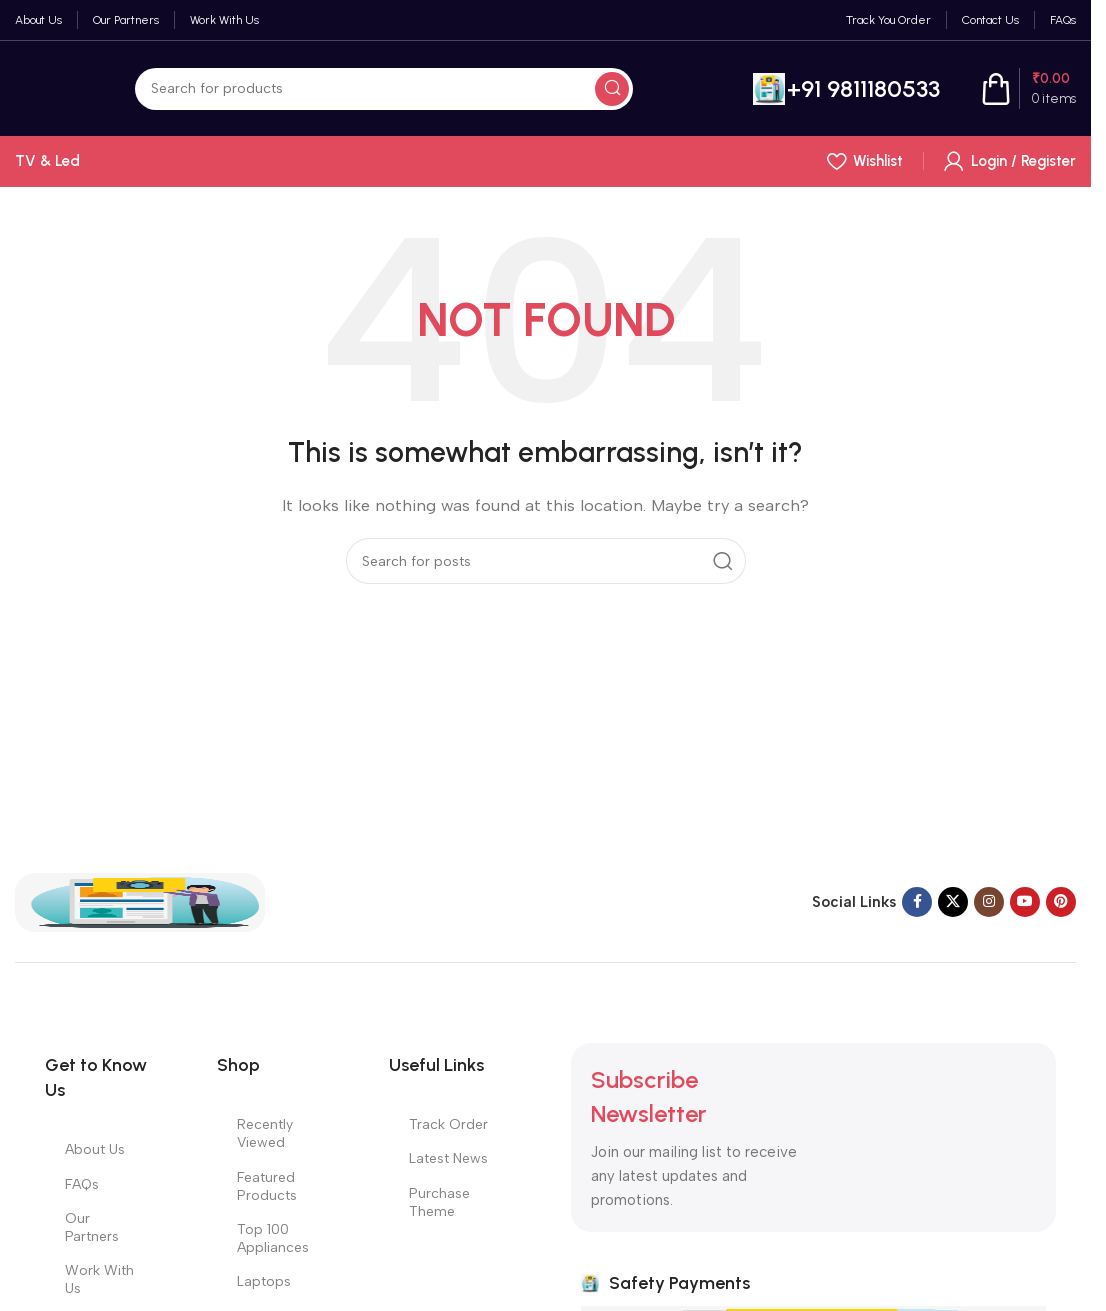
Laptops (264, 1281)
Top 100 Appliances (273, 1238)
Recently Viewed (265, 1133)
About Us (95, 1149)
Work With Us (99, 1279)
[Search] (384, 89)
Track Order (448, 1124)
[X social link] (953, 902)
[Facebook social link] (917, 902)
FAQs (82, 1184)
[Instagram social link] (989, 902)
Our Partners (92, 1227)
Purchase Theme (439, 1202)
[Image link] (140, 901)
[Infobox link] (846, 89)
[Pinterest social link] (1061, 902)
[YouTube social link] (1025, 902)
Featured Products (267, 1186)
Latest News (448, 1158)
